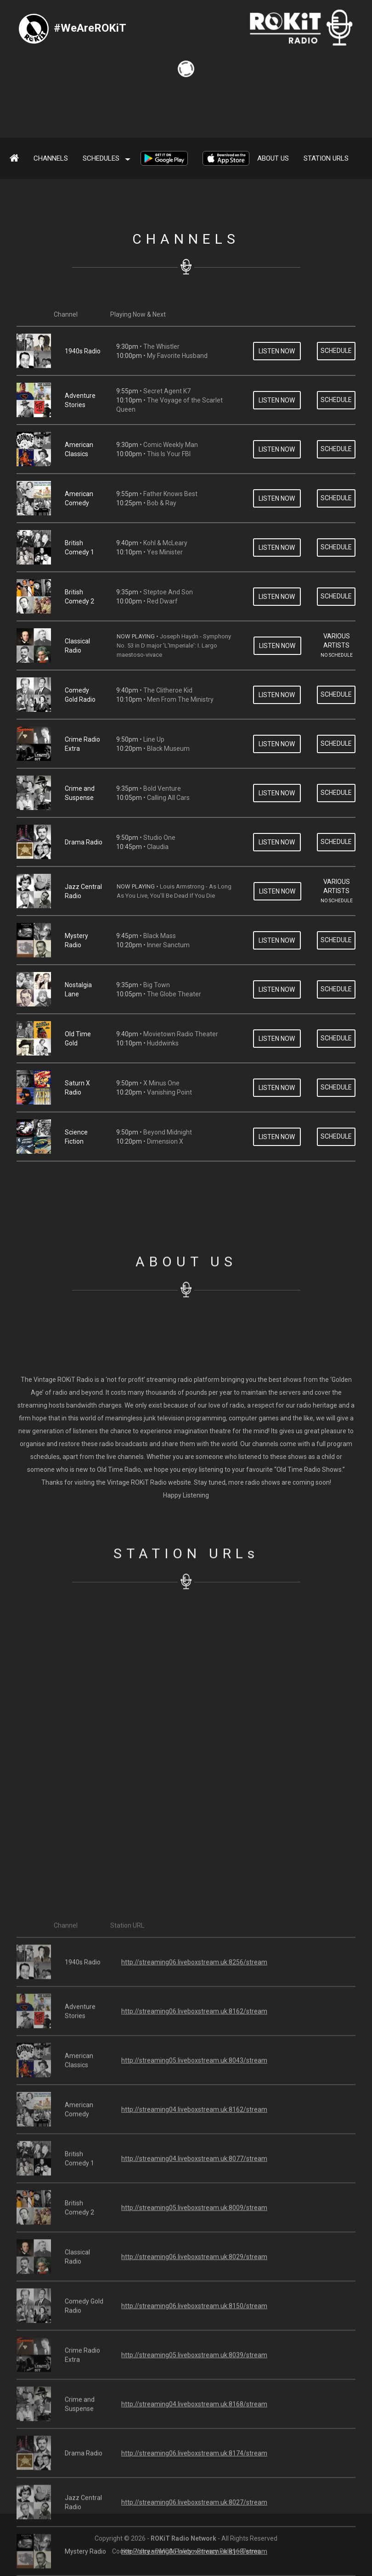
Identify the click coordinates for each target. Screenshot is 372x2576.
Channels (51, 158)
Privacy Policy (217, 2551)
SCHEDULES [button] (106, 158)
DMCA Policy (173, 2551)
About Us (273, 158)
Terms (251, 2551)
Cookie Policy (131, 2551)
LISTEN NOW (277, 471)
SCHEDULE (336, 471)
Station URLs (326, 158)
